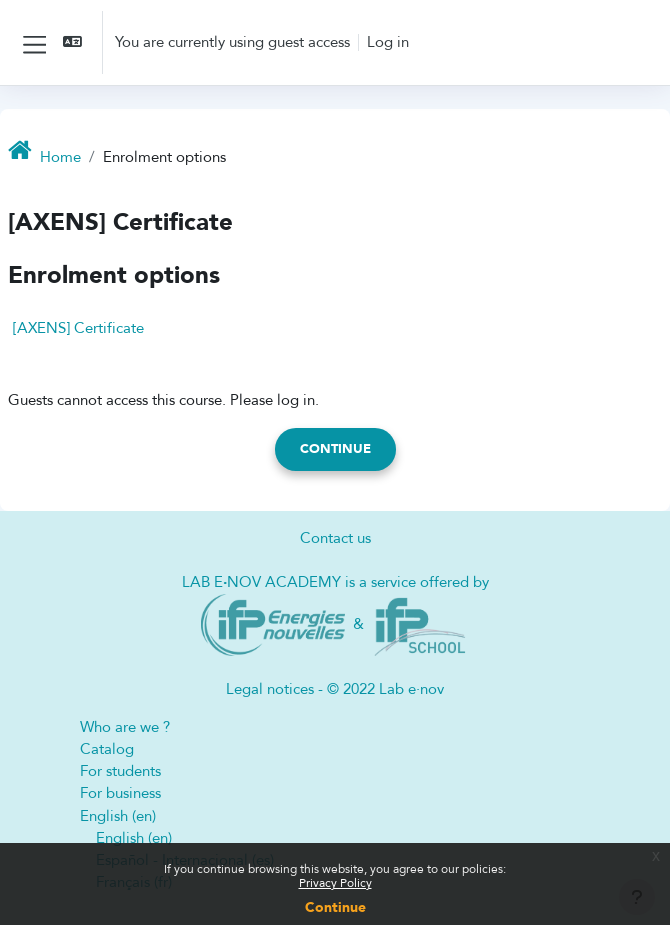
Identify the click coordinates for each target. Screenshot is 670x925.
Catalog (107, 749)
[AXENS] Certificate (78, 328)
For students (120, 771)
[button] (74, 42)
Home (60, 157)
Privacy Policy (335, 883)
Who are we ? (125, 727)
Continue (335, 907)
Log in (388, 42)
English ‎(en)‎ (118, 816)
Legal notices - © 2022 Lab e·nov (335, 689)
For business (120, 793)
